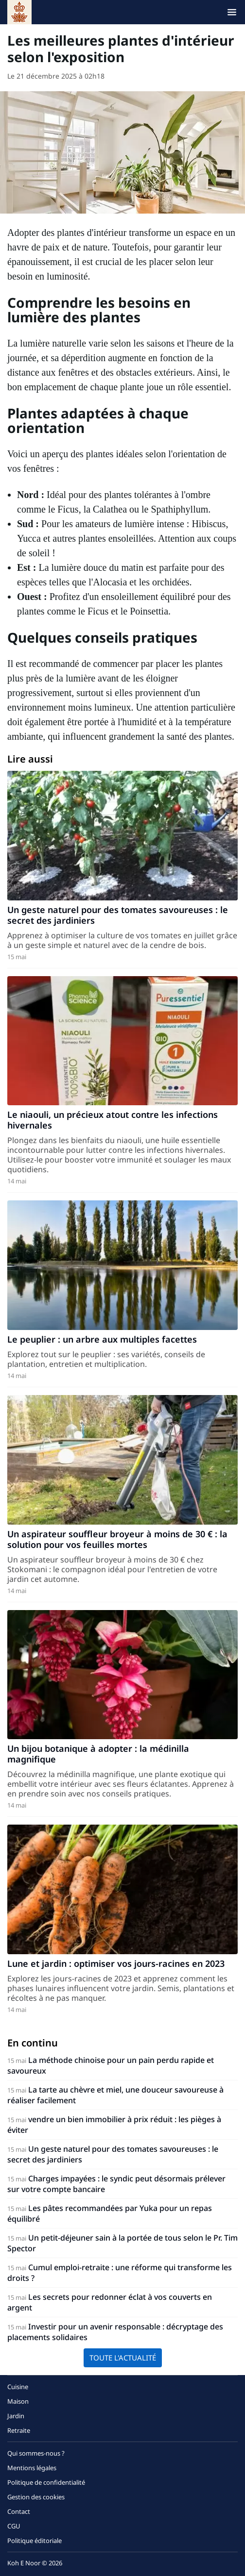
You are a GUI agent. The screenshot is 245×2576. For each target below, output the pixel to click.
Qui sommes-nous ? (36, 2453)
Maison (18, 2401)
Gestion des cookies (36, 2497)
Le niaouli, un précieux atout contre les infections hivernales (112, 1119)
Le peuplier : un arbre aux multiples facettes (102, 1339)
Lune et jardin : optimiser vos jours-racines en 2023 (116, 1963)
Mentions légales (31, 2467)
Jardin (15, 2415)
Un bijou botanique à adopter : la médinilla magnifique (98, 1753)
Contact (18, 2511)
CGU (13, 2526)
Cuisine (17, 2386)
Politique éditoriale (34, 2540)
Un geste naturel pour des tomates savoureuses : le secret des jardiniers (117, 915)
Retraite (18, 2430)
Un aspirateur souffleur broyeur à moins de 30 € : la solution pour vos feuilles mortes (117, 1539)
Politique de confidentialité (46, 2482)
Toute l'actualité (122, 2357)
